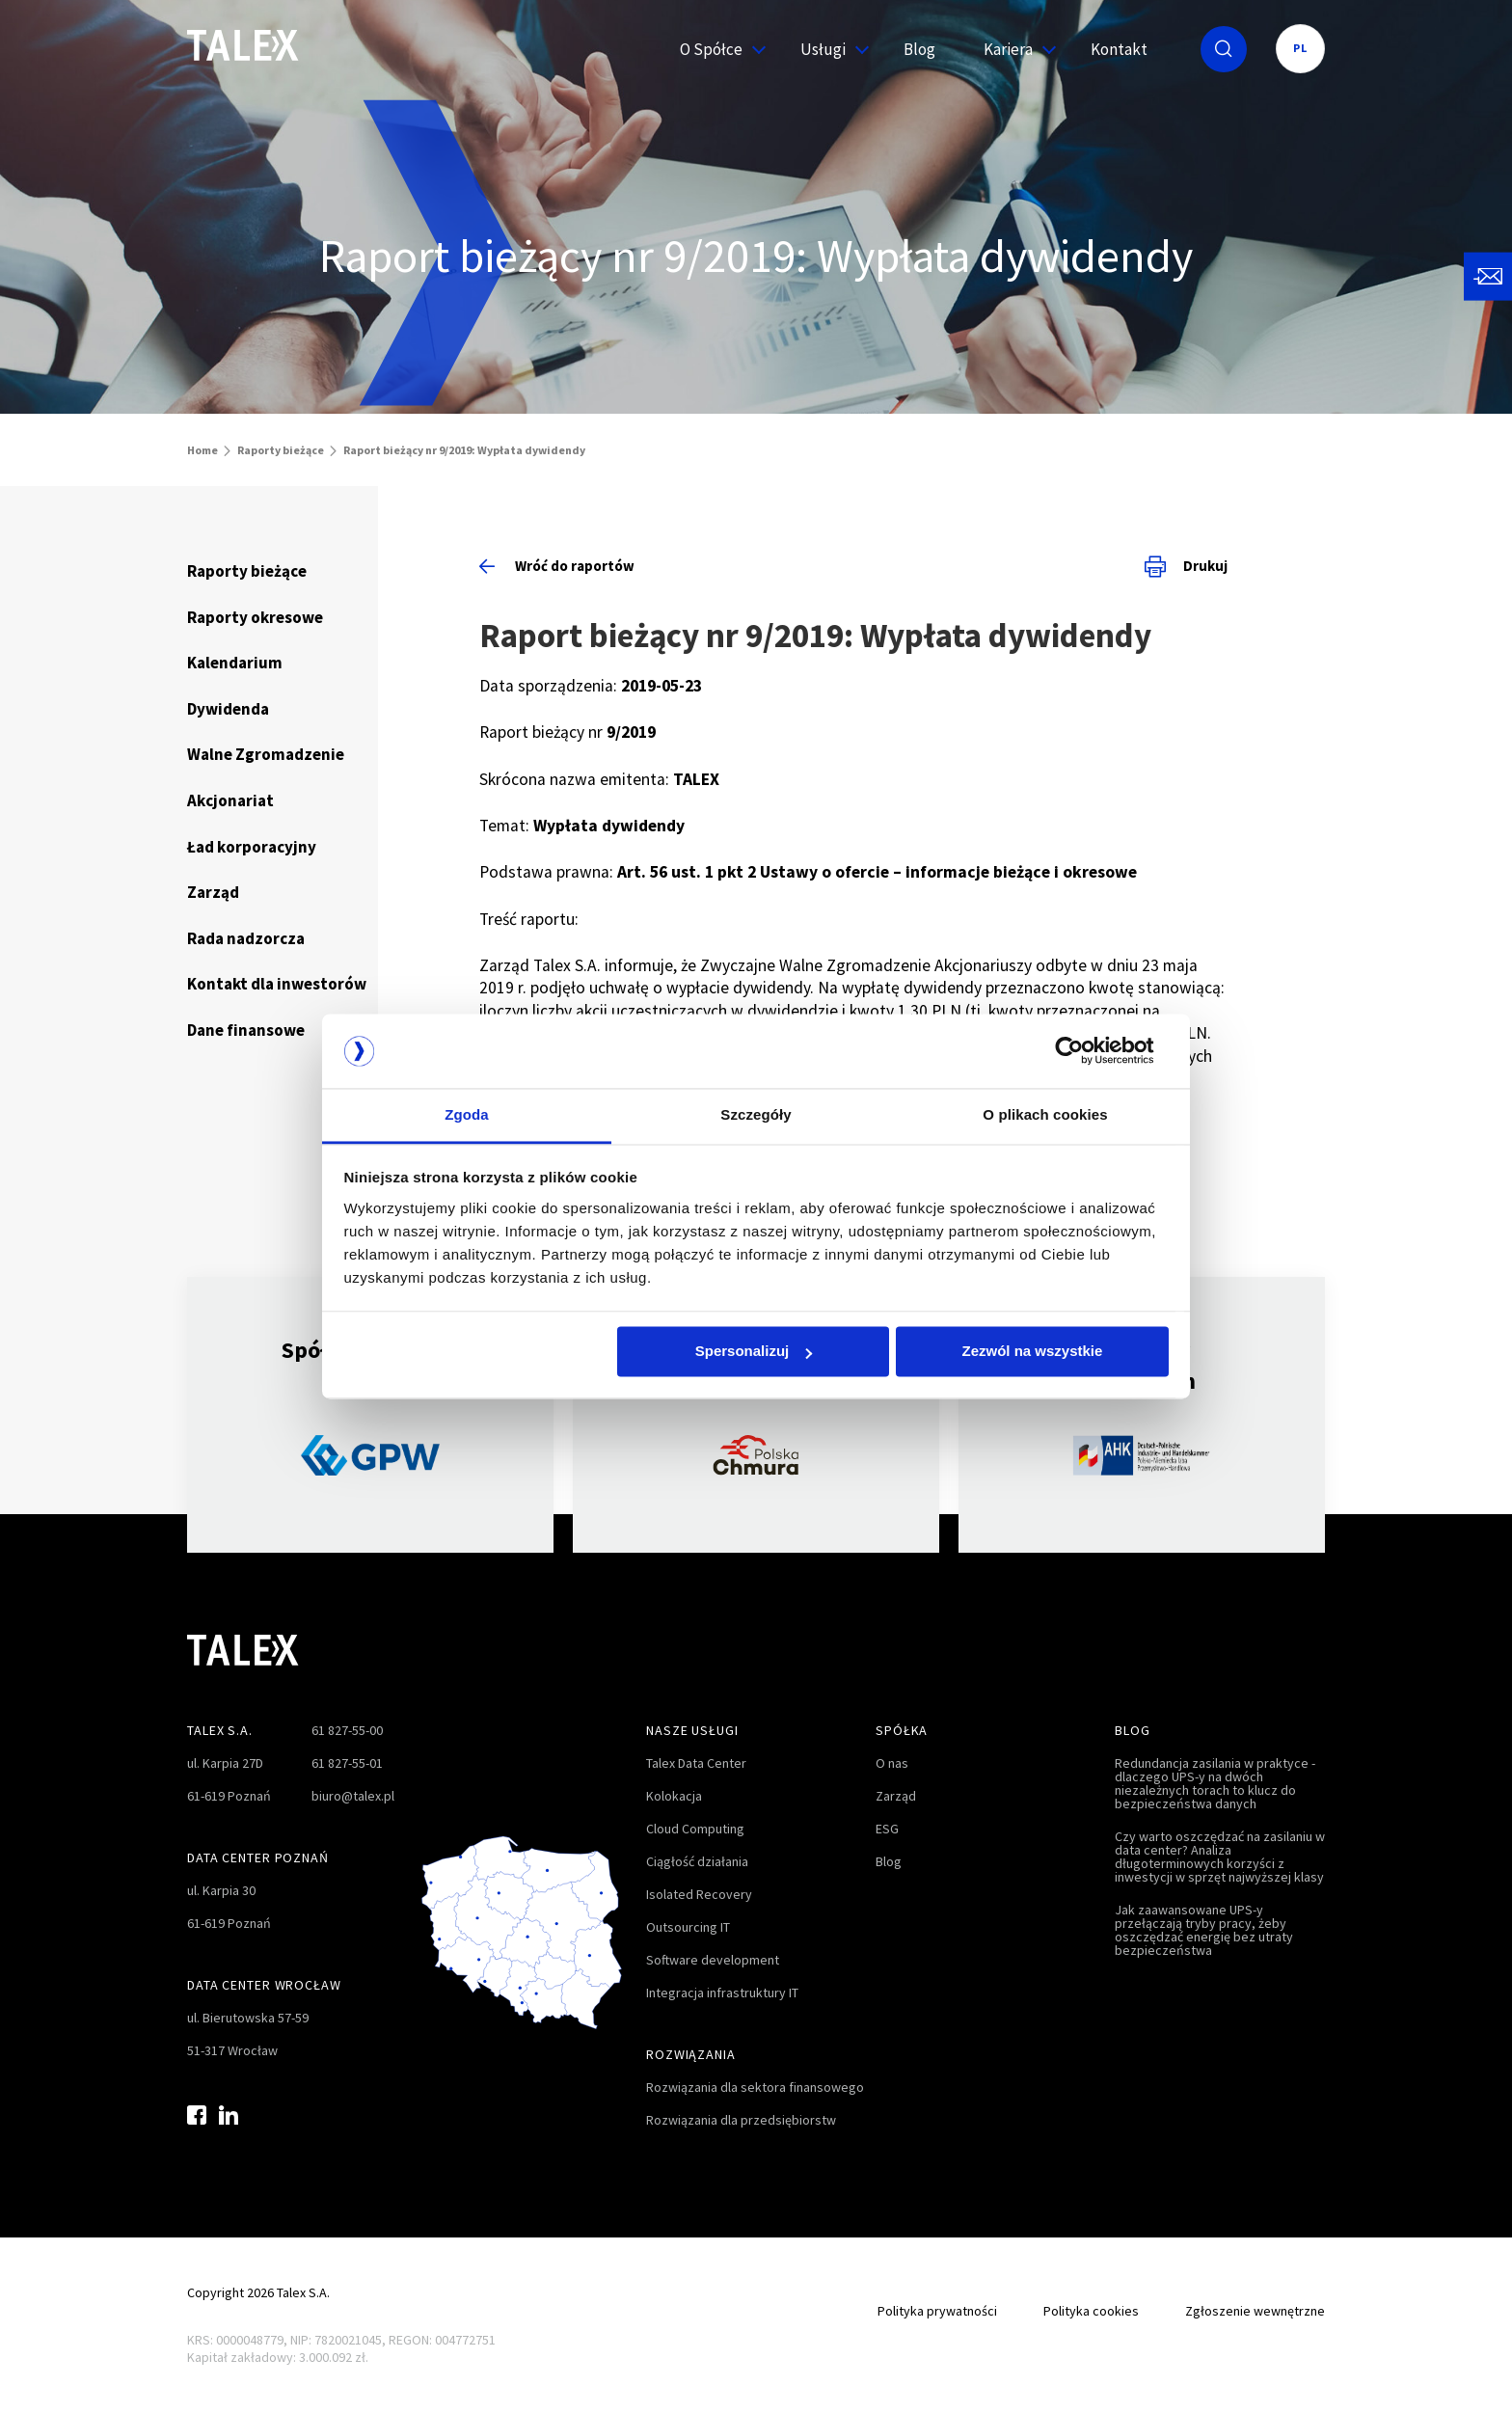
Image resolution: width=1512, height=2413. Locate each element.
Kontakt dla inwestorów (276, 983)
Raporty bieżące (280, 450)
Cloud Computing (695, 1828)
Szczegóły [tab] (755, 1114)
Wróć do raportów (556, 565)
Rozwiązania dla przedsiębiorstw (741, 2120)
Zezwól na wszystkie (1031, 1351)
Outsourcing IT (688, 1927)
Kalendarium (235, 662)
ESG (887, 1828)
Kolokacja (674, 1796)
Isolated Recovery (699, 1894)
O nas (892, 1763)
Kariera (1013, 49)
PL (1300, 48)
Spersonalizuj (754, 1351)
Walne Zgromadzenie (265, 754)
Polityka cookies (1091, 2310)
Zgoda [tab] (467, 1114)
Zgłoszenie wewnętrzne (1255, 2310)
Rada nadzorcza (246, 938)
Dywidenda (228, 708)
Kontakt (1119, 49)
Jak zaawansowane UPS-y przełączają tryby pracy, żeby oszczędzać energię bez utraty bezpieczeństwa (1204, 1930)
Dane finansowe (246, 1030)
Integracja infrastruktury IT (722, 1992)
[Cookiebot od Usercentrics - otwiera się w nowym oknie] (1084, 1051)
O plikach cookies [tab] (1045, 1114)
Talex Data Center (696, 1763)
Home (202, 450)
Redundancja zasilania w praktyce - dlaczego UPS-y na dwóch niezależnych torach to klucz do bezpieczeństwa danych (1215, 1783)
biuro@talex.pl (352, 1796)
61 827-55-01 (347, 1763)
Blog (919, 49)
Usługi (827, 49)
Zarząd (213, 892)
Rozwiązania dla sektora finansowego (755, 2087)
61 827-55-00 (347, 1730)
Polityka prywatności (937, 2310)
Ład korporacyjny (251, 846)
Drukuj (1186, 566)
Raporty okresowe (255, 617)
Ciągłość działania (697, 1861)
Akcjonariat (230, 800)
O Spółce (716, 49)
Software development (712, 1959)
